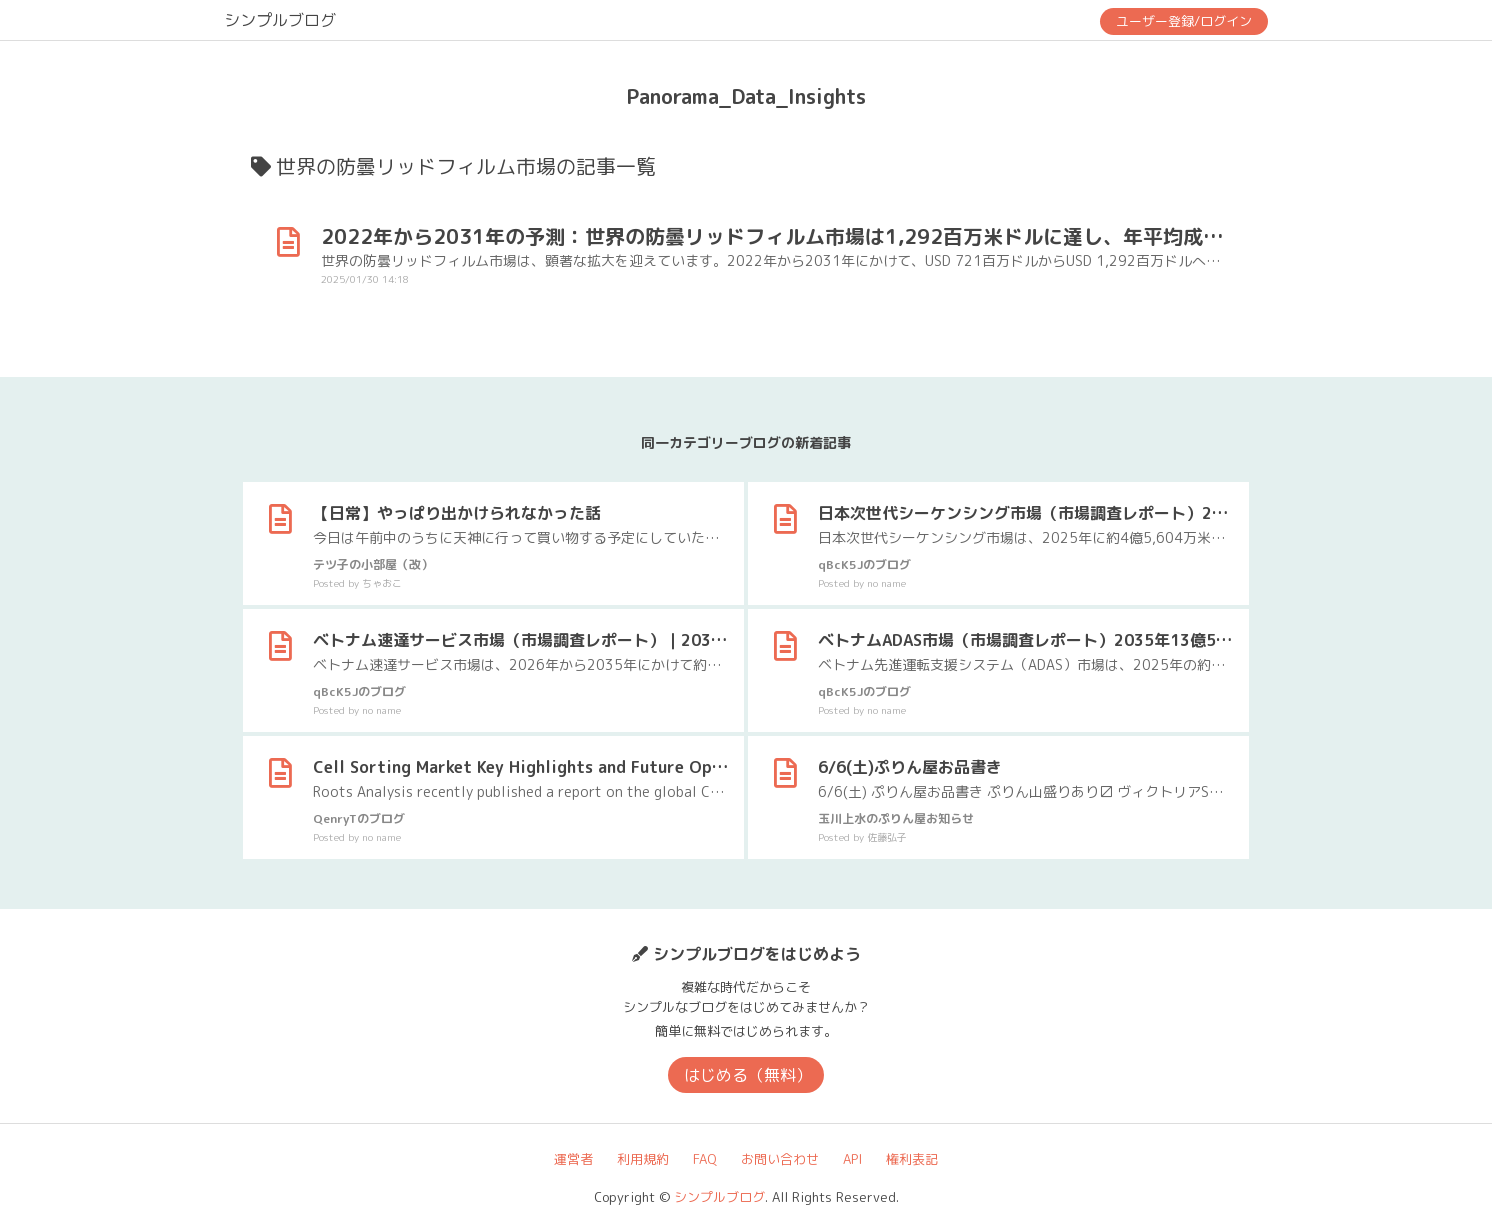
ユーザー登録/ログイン (1184, 21)
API (852, 1159)
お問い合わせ (780, 1159)
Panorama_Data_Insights (746, 96)
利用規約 (643, 1159)
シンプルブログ (280, 20)
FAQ (705, 1159)
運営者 (573, 1159)
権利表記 (912, 1159)
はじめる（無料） (748, 1075)
